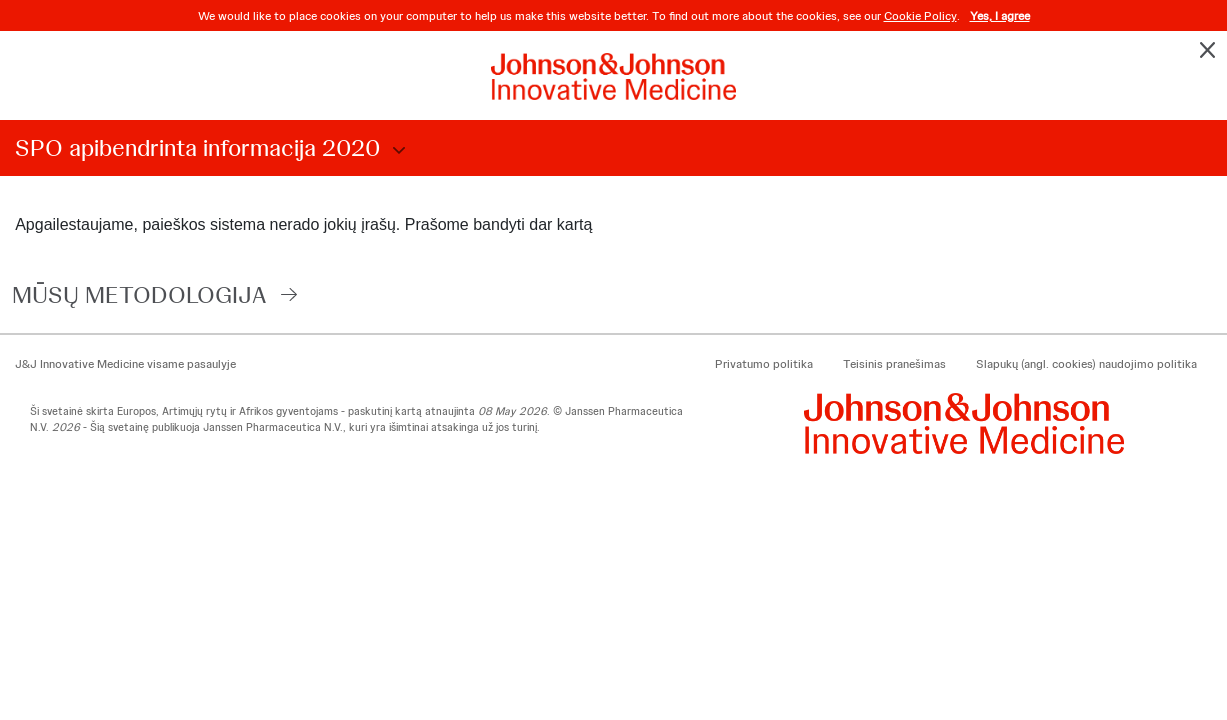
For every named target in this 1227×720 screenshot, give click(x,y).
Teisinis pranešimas (894, 364)
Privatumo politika (764, 364)
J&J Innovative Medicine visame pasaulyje (125, 364)
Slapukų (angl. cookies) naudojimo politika (1086, 364)
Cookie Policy (920, 16)
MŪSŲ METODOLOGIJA (139, 294)
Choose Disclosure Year (396, 151)
